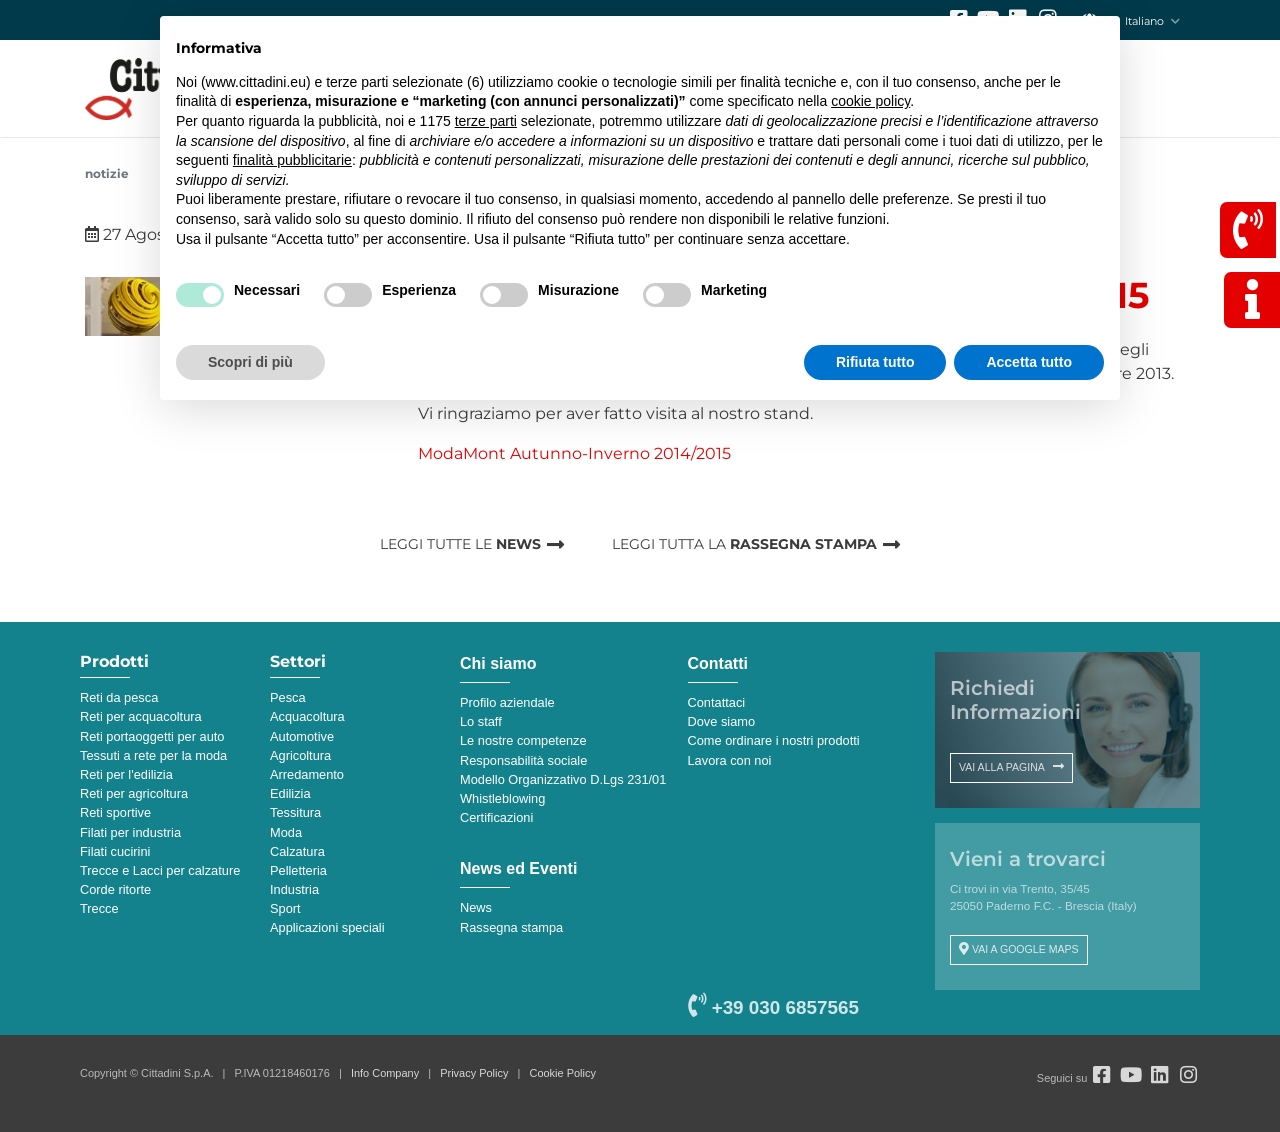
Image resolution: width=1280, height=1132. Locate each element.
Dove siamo (722, 721)
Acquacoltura (307, 716)
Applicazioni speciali (327, 927)
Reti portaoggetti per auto (152, 736)
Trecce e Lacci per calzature (160, 870)
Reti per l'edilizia (126, 774)
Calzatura (297, 851)
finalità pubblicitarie (292, 160)
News (476, 907)
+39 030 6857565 (773, 1007)
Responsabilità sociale (523, 760)
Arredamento (307, 774)
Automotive (302, 736)
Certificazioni (496, 817)
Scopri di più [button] (250, 362)
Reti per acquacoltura (141, 716)
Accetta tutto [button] (1029, 362)
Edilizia (290, 793)
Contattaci (717, 702)
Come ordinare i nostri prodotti (774, 740)
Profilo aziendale (507, 702)
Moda (286, 832)
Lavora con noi (730, 760)
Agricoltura (300, 755)
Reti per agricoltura (134, 793)
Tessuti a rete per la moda (153, 755)
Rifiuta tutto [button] (875, 362)
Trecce (99, 908)
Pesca (288, 697)
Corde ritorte (115, 889)
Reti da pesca (119, 697)
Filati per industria (130, 832)
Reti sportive (115, 812)
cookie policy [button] (870, 101)
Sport (285, 908)
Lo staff (481, 721)
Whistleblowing (502, 798)
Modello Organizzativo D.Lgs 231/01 (563, 779)
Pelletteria (298, 870)
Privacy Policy (474, 1073)
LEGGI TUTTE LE (460, 544)
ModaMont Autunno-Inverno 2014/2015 (574, 453)
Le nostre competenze (523, 740)
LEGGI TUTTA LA (744, 544)
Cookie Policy (563, 1073)
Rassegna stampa (511, 927)
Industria (294, 889)
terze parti (486, 121)
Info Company (385, 1073)
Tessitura (295, 812)
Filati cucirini (115, 851)
